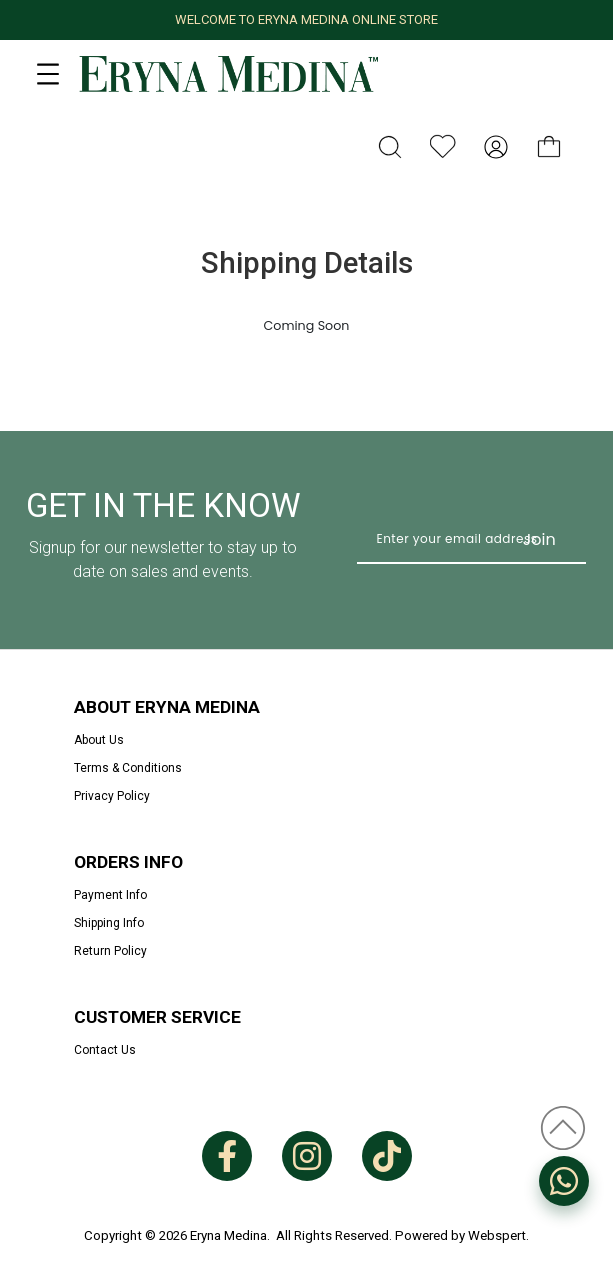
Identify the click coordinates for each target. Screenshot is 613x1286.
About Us (99, 740)
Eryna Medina (228, 1235)
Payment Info (110, 895)
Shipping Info (109, 923)
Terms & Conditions (128, 768)
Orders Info (128, 862)
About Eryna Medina (167, 707)
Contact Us (105, 1050)
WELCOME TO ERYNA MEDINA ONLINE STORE (306, 19)
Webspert (497, 1235)
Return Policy (110, 951)
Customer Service (157, 1017)
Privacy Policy (112, 796)
